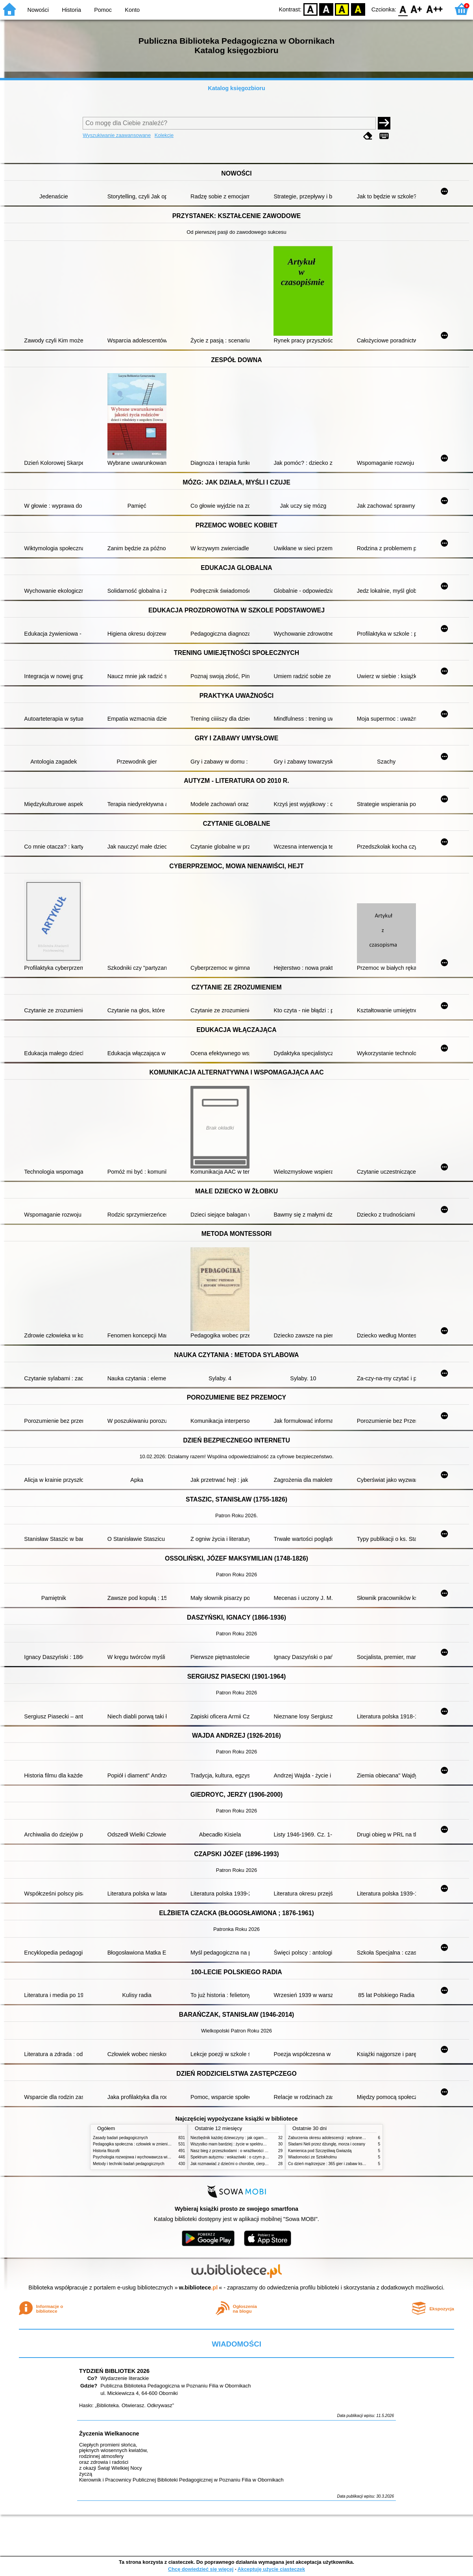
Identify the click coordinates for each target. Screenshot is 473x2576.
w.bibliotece (198, 2287)
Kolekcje (164, 135)
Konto (132, 10)
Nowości (38, 10)
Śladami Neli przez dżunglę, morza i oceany (326, 2144)
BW (326, 9)
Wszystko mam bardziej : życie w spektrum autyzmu (236, 2144)
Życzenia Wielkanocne (109, 2433)
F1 (416, 9)
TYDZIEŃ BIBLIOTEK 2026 (114, 2371)
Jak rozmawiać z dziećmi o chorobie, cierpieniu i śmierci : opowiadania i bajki (257, 2164)
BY (358, 9)
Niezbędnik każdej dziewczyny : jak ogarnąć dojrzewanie (240, 2138)
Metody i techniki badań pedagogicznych (128, 2164)
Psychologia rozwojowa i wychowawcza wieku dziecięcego (144, 2157)
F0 (402, 9)
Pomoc (103, 10)
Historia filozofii (106, 2151)
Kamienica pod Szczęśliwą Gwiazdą (319, 2151)
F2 (434, 9)
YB (342, 9)
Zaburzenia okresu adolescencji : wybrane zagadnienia (336, 2138)
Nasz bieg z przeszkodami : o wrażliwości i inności (234, 2151)
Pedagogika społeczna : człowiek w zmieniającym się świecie (146, 2144)
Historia (71, 10)
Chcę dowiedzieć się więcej (200, 2569)
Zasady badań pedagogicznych (120, 2138)
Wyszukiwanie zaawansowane (117, 135)
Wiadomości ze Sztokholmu (312, 2157)
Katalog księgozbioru (236, 88)
